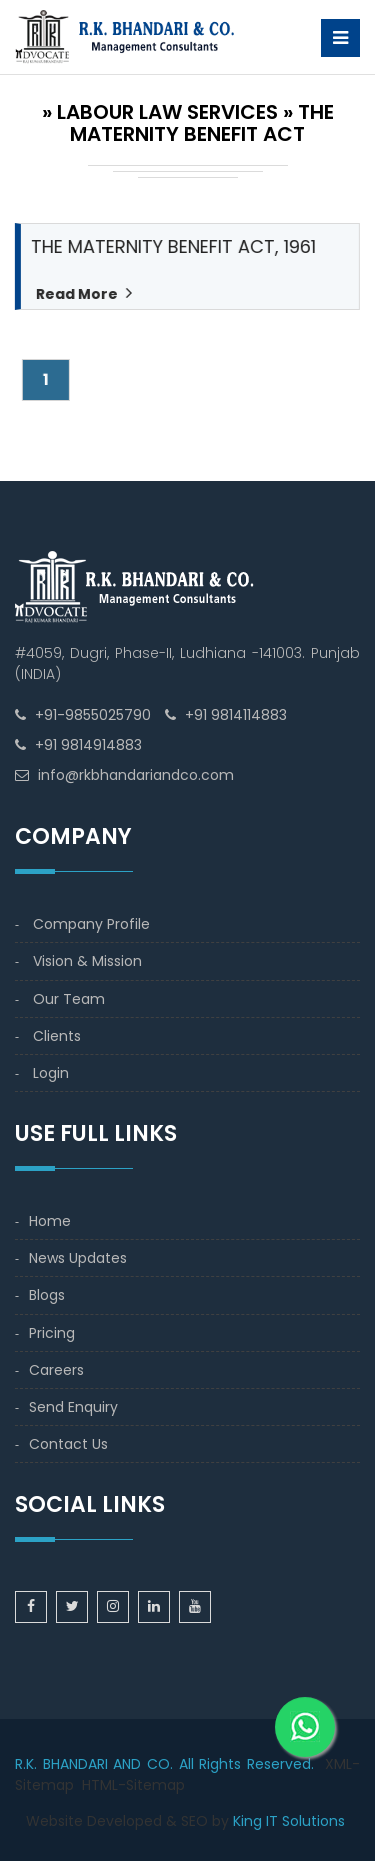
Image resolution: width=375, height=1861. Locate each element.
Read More (76, 294)
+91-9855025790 (93, 715)
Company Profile (91, 924)
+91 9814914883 (88, 745)
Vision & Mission (87, 961)
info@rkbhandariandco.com (136, 775)
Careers (56, 1370)
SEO (194, 1821)
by (220, 1821)
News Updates (78, 1258)
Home (50, 1221)
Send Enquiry (73, 1407)
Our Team (69, 999)
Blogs (47, 1295)
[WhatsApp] (305, 1712)
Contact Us (68, 1444)
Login (51, 1073)
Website (54, 1821)
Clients (57, 1036)
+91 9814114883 (236, 715)
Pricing (52, 1333)
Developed (124, 1821)
